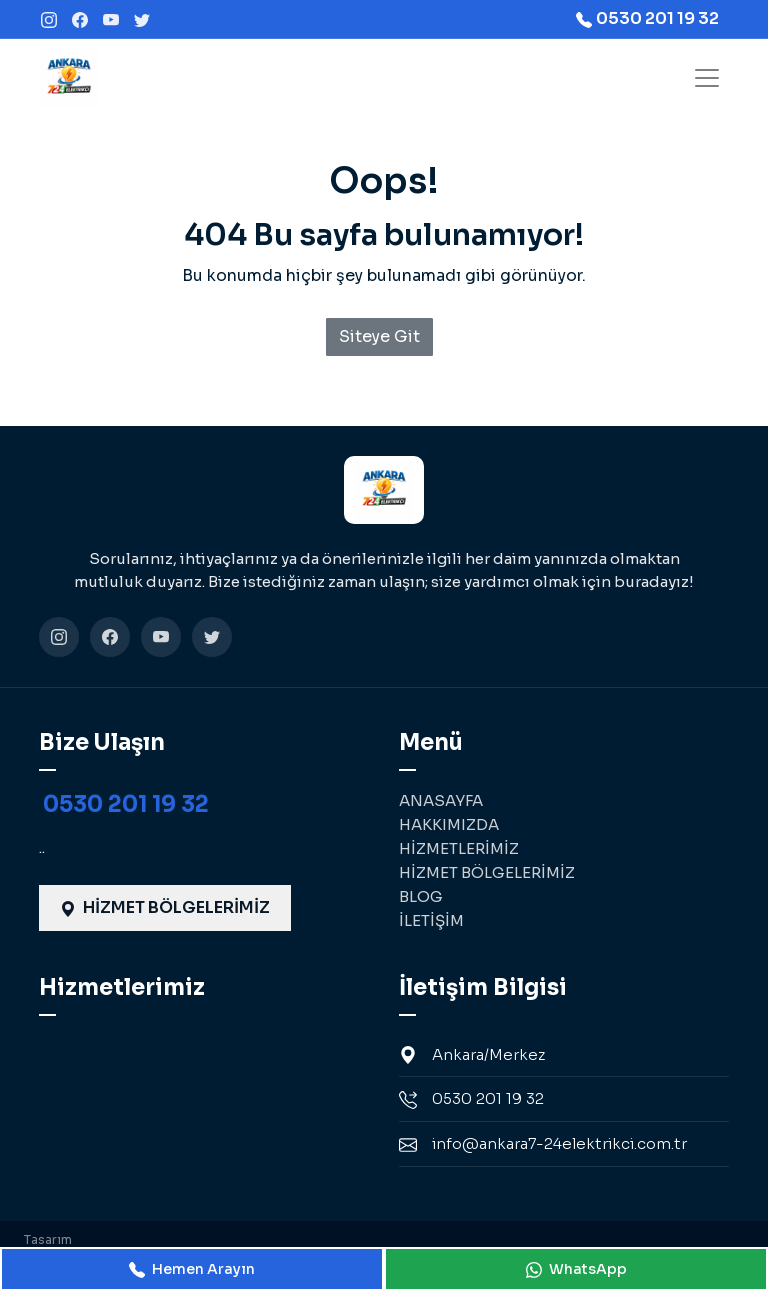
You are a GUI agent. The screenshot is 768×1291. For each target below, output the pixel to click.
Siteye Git (379, 336)
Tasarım (48, 1239)
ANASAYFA (441, 800)
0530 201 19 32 (126, 804)
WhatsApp (576, 1269)
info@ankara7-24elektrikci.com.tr (543, 1144)
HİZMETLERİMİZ (459, 848)
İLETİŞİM (431, 920)
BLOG (421, 896)
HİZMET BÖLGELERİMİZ (165, 907)
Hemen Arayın (192, 1269)
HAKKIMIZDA (449, 824)
